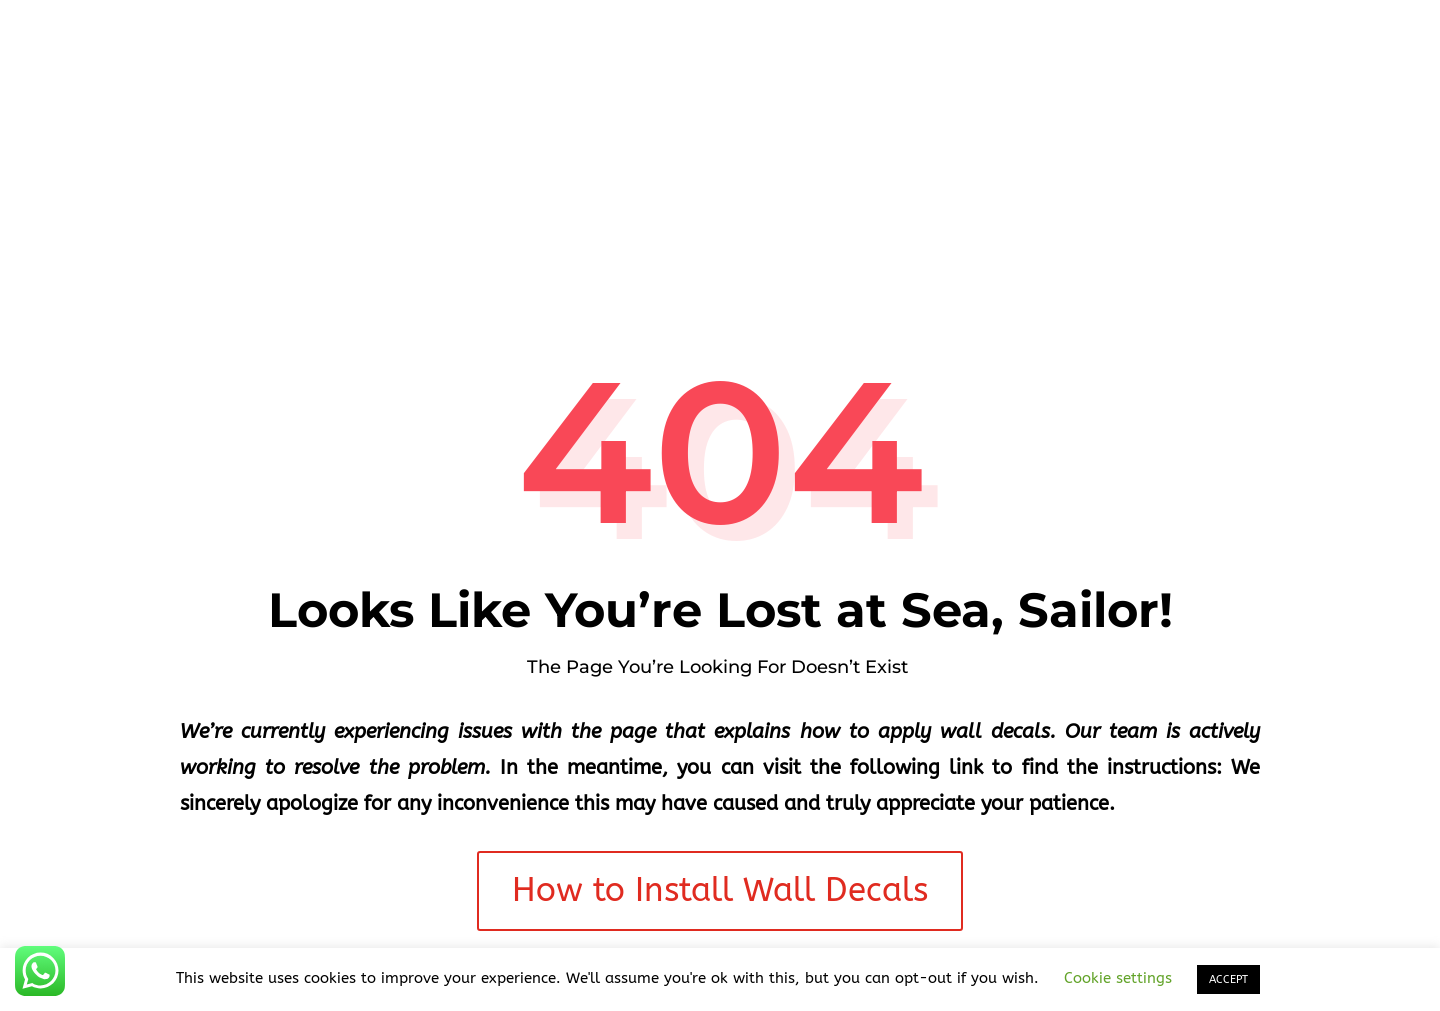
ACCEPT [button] (1228, 979)
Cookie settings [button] (1118, 978)
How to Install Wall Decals (720, 890)
